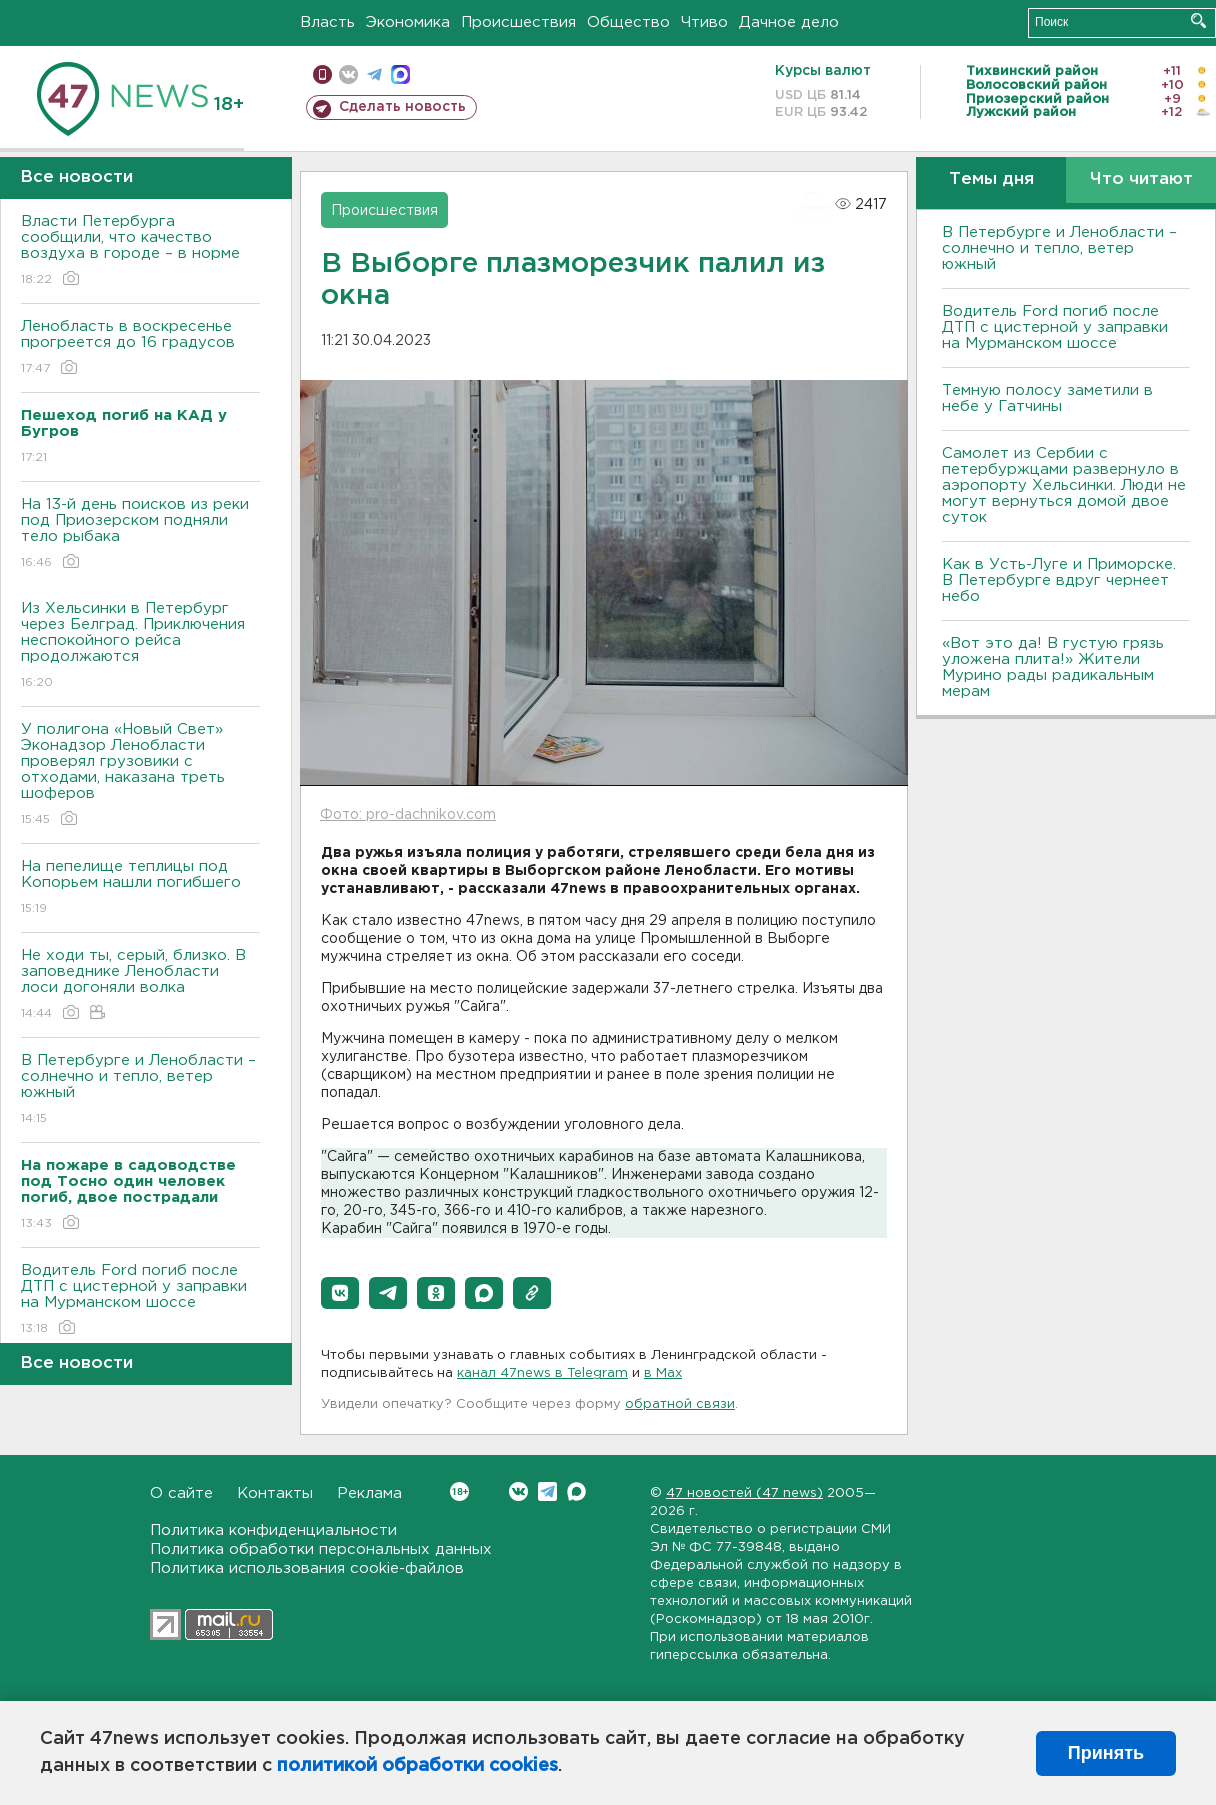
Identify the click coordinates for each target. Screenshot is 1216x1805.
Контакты (275, 1493)
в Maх (663, 1373)
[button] (340, 1293)
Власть (327, 22)
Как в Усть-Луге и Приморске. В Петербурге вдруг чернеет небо (1059, 580)
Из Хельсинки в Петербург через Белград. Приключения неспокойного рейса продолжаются (140, 646)
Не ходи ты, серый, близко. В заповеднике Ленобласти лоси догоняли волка (140, 985)
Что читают (1141, 179)
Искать (1198, 20)
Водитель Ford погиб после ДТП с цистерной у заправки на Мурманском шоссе (140, 1300)
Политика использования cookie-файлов (307, 1568)
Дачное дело (789, 22)
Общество (628, 22)
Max (576, 1491)
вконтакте (348, 74)
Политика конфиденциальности (273, 1530)
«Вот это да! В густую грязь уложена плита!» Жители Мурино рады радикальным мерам (1053, 667)
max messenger (400, 74)
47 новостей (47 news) (744, 1493)
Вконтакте (459, 1491)
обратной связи (680, 1404)
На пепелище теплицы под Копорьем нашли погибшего (140, 888)
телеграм (374, 74)
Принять (1106, 1753)
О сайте (181, 1493)
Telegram (547, 1491)
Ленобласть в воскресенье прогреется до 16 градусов (140, 348)
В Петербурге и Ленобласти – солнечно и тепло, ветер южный (140, 1090)
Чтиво (704, 22)
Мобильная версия (322, 74)
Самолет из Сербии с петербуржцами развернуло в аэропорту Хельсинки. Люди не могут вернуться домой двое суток (1064, 485)
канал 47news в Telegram (542, 1373)
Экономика (408, 22)
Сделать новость (402, 107)
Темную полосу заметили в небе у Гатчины (1047, 398)
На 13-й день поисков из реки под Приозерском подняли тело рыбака (140, 534)
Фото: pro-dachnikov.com (408, 815)
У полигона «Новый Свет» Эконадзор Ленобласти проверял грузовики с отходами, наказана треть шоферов (140, 775)
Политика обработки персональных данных (321, 1549)
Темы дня (991, 179)
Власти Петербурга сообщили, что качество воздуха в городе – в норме (140, 251)
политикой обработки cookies (417, 1766)
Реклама (369, 1493)
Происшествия (518, 22)
